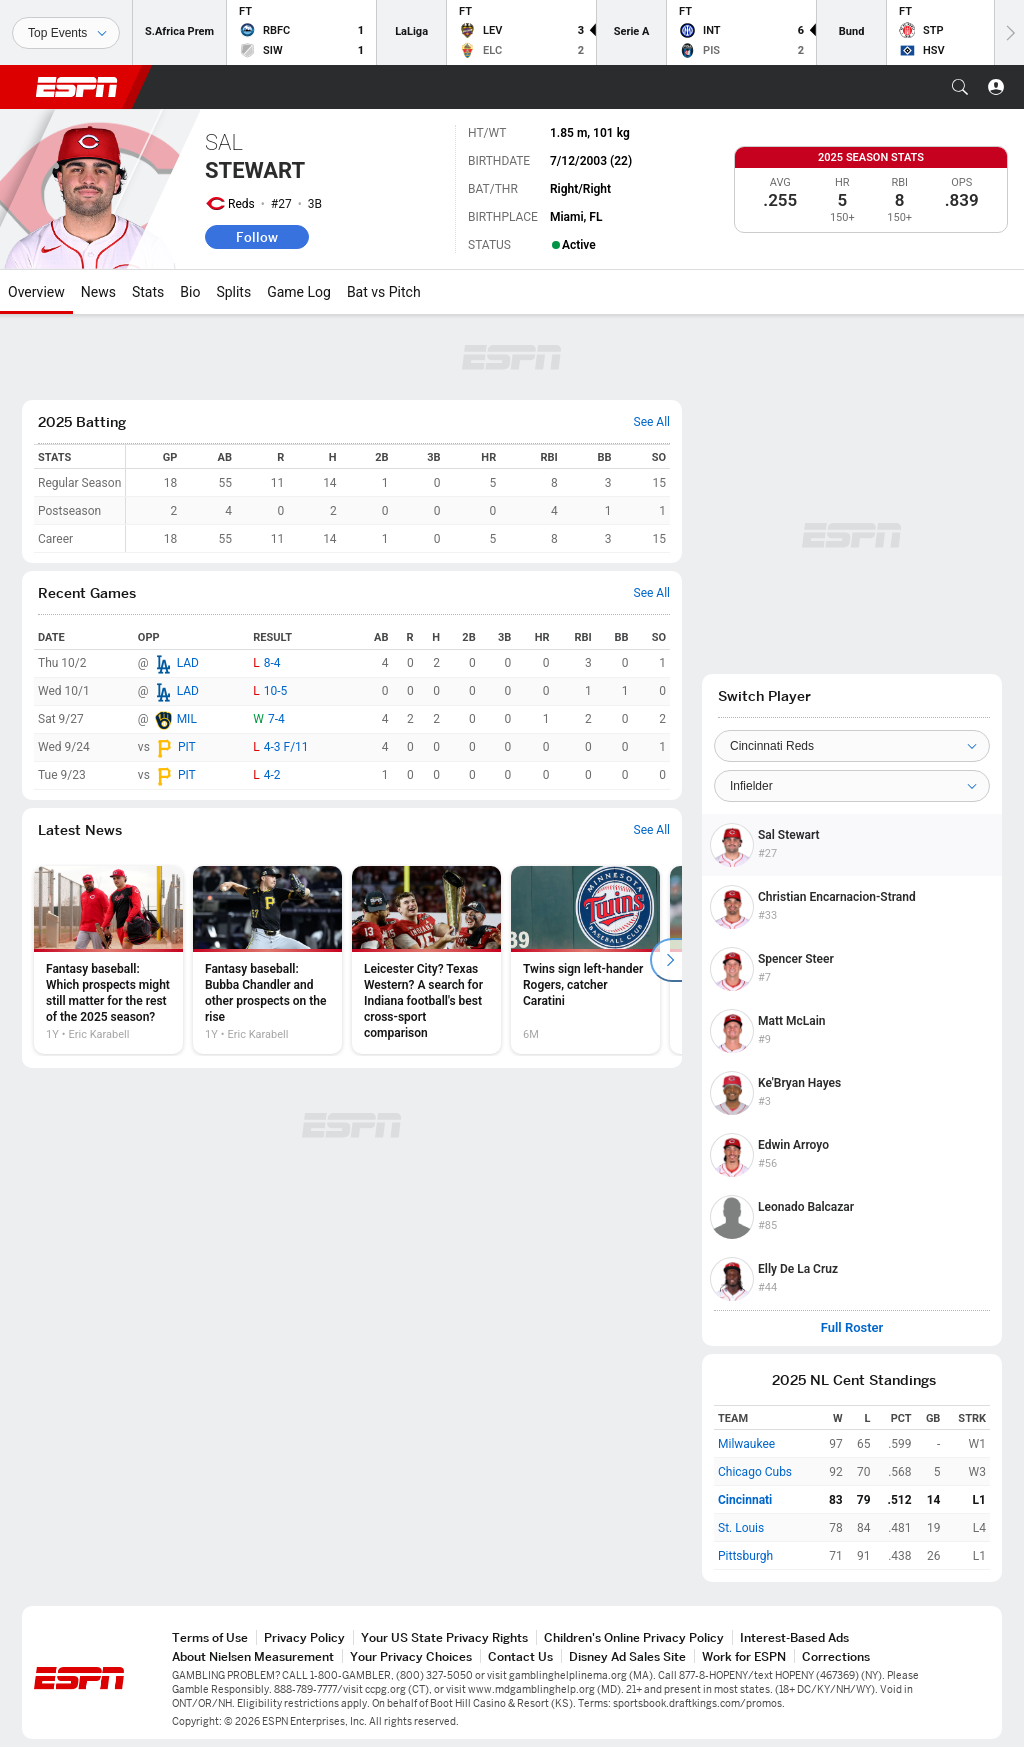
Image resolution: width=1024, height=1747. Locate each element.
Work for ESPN (744, 1656)
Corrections (836, 1656)
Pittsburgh (745, 1556)
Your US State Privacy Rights (444, 1637)
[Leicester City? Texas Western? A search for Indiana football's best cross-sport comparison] (426, 960)
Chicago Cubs (755, 1472)
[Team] (852, 746)
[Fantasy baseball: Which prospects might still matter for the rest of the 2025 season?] (108, 960)
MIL (187, 719)
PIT (187, 747)
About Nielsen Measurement (253, 1656)
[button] (960, 87)
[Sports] (66, 33)
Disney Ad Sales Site (627, 1656)
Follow (257, 237)
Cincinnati (745, 1500)
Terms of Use (210, 1637)
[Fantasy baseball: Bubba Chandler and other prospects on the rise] (267, 960)
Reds (241, 204)
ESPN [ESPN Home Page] (77, 87)
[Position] (852, 786)
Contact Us (520, 1656)
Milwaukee (746, 1444)
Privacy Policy (304, 1637)
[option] (108, 960)
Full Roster (852, 1328)
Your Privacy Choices (411, 1656)
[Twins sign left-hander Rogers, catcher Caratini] (585, 960)
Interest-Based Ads (794, 1637)
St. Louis (741, 1528)
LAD (188, 663)
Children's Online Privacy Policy (634, 1637)
